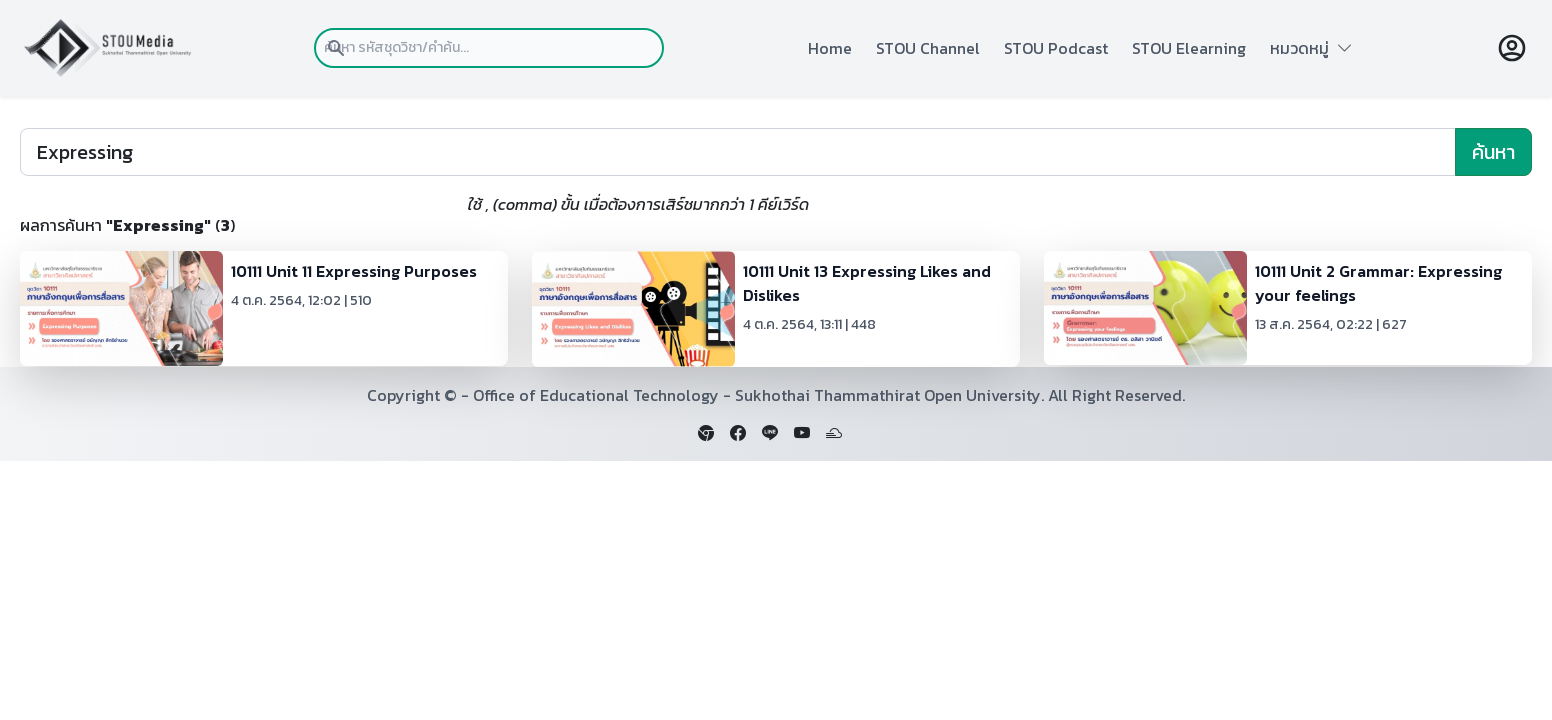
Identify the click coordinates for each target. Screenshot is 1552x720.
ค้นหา (1493, 152)
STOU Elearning (1189, 48)
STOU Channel (928, 48)
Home (830, 48)
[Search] (738, 152)
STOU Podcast (1056, 48)
